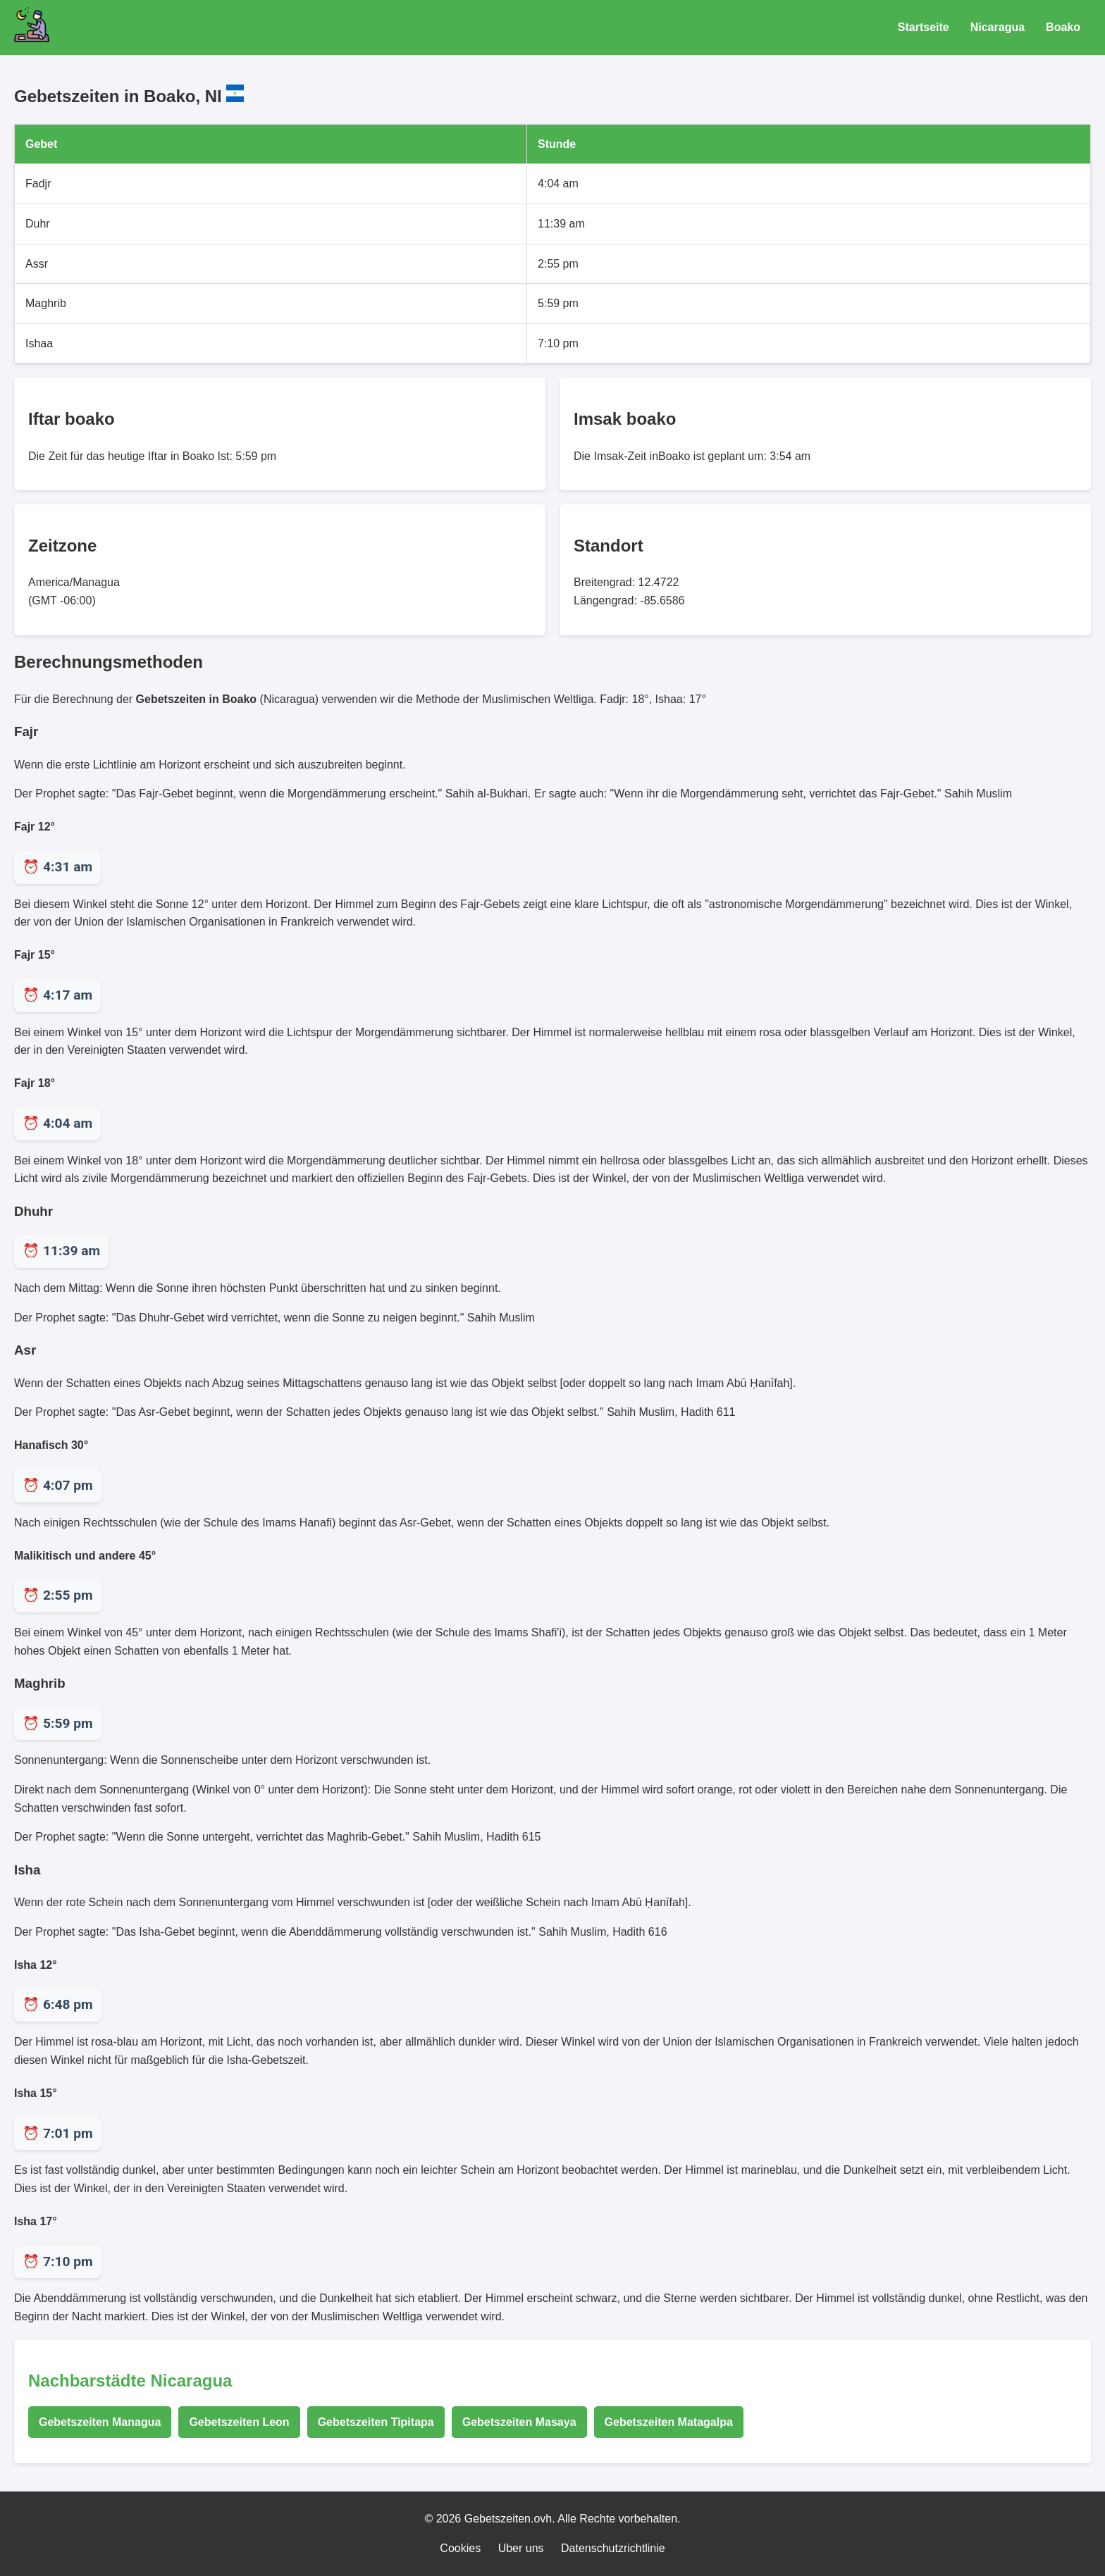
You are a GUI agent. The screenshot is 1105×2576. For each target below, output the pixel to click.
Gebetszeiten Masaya (519, 2422)
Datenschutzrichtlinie (613, 2548)
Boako (1063, 27)
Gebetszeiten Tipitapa (376, 2422)
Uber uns (521, 2548)
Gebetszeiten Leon (239, 2422)
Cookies (460, 2548)
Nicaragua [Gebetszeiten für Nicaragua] (997, 27)
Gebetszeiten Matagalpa (669, 2422)
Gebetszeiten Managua (100, 2422)
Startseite (923, 27)
